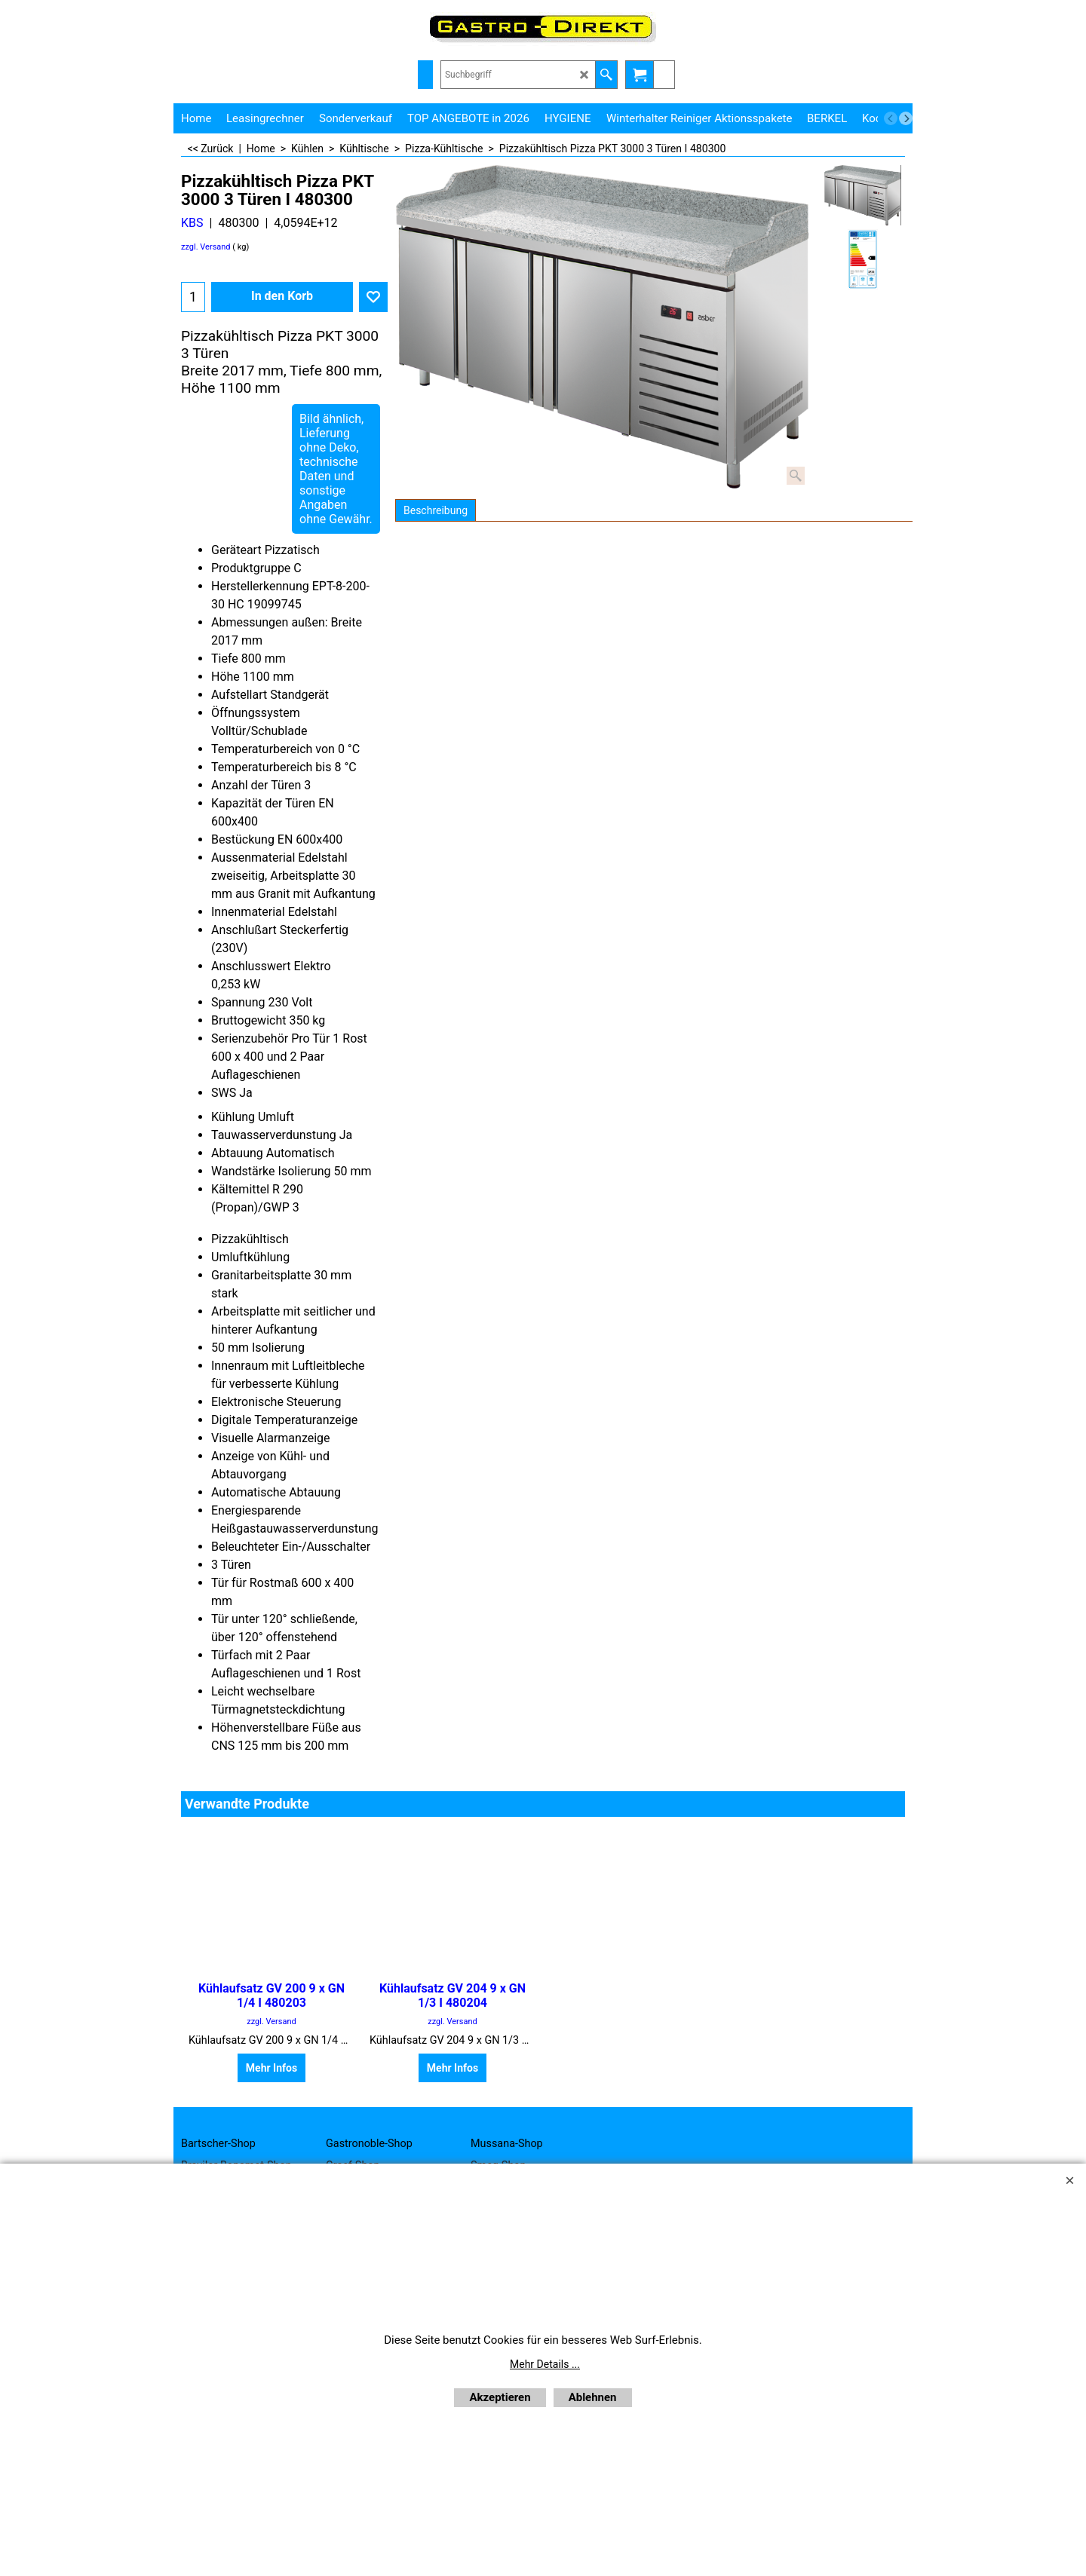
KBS (192, 223)
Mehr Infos (271, 2068)
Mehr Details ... (545, 2364)
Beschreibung (435, 510)
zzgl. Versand (206, 247)
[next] (906, 118)
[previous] (890, 118)
